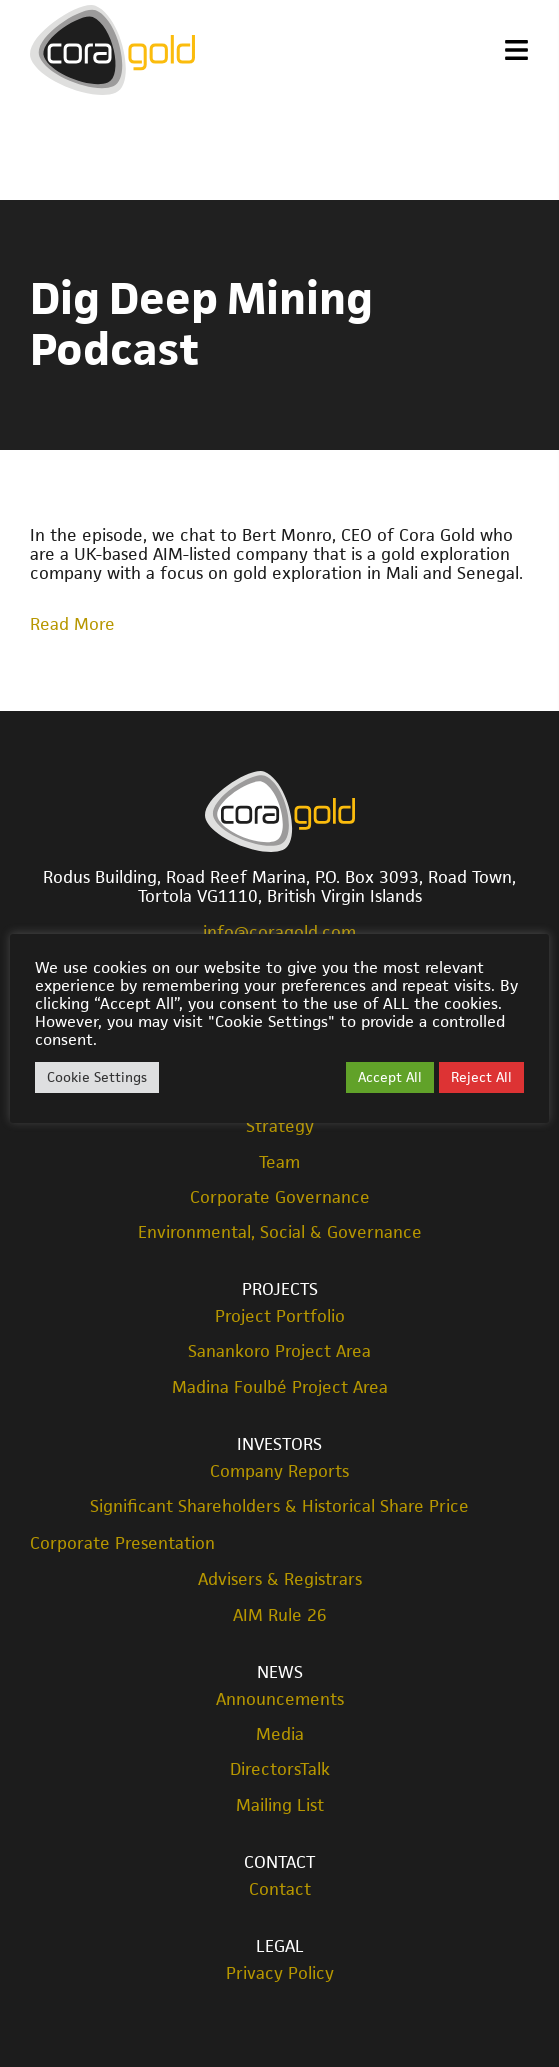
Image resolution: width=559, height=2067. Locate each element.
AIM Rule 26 (280, 1615)
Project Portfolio (280, 1316)
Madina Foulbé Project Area (280, 1387)
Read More (72, 624)
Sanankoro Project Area (279, 1351)
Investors (279, 1444)
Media (280, 1734)
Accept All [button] (390, 1077)
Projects (280, 1289)
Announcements (280, 1699)
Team (279, 1162)
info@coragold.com (279, 932)
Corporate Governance (280, 1197)
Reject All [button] (481, 1077)
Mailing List (280, 1805)
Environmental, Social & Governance (280, 1232)
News (280, 1672)
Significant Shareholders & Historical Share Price (279, 1506)
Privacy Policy (280, 1973)
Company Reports (279, 1471)
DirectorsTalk (280, 1769)
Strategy (280, 1126)
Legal (280, 1946)
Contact (279, 1862)
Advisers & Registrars (280, 1579)
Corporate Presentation (122, 1543)
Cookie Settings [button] (97, 1077)
